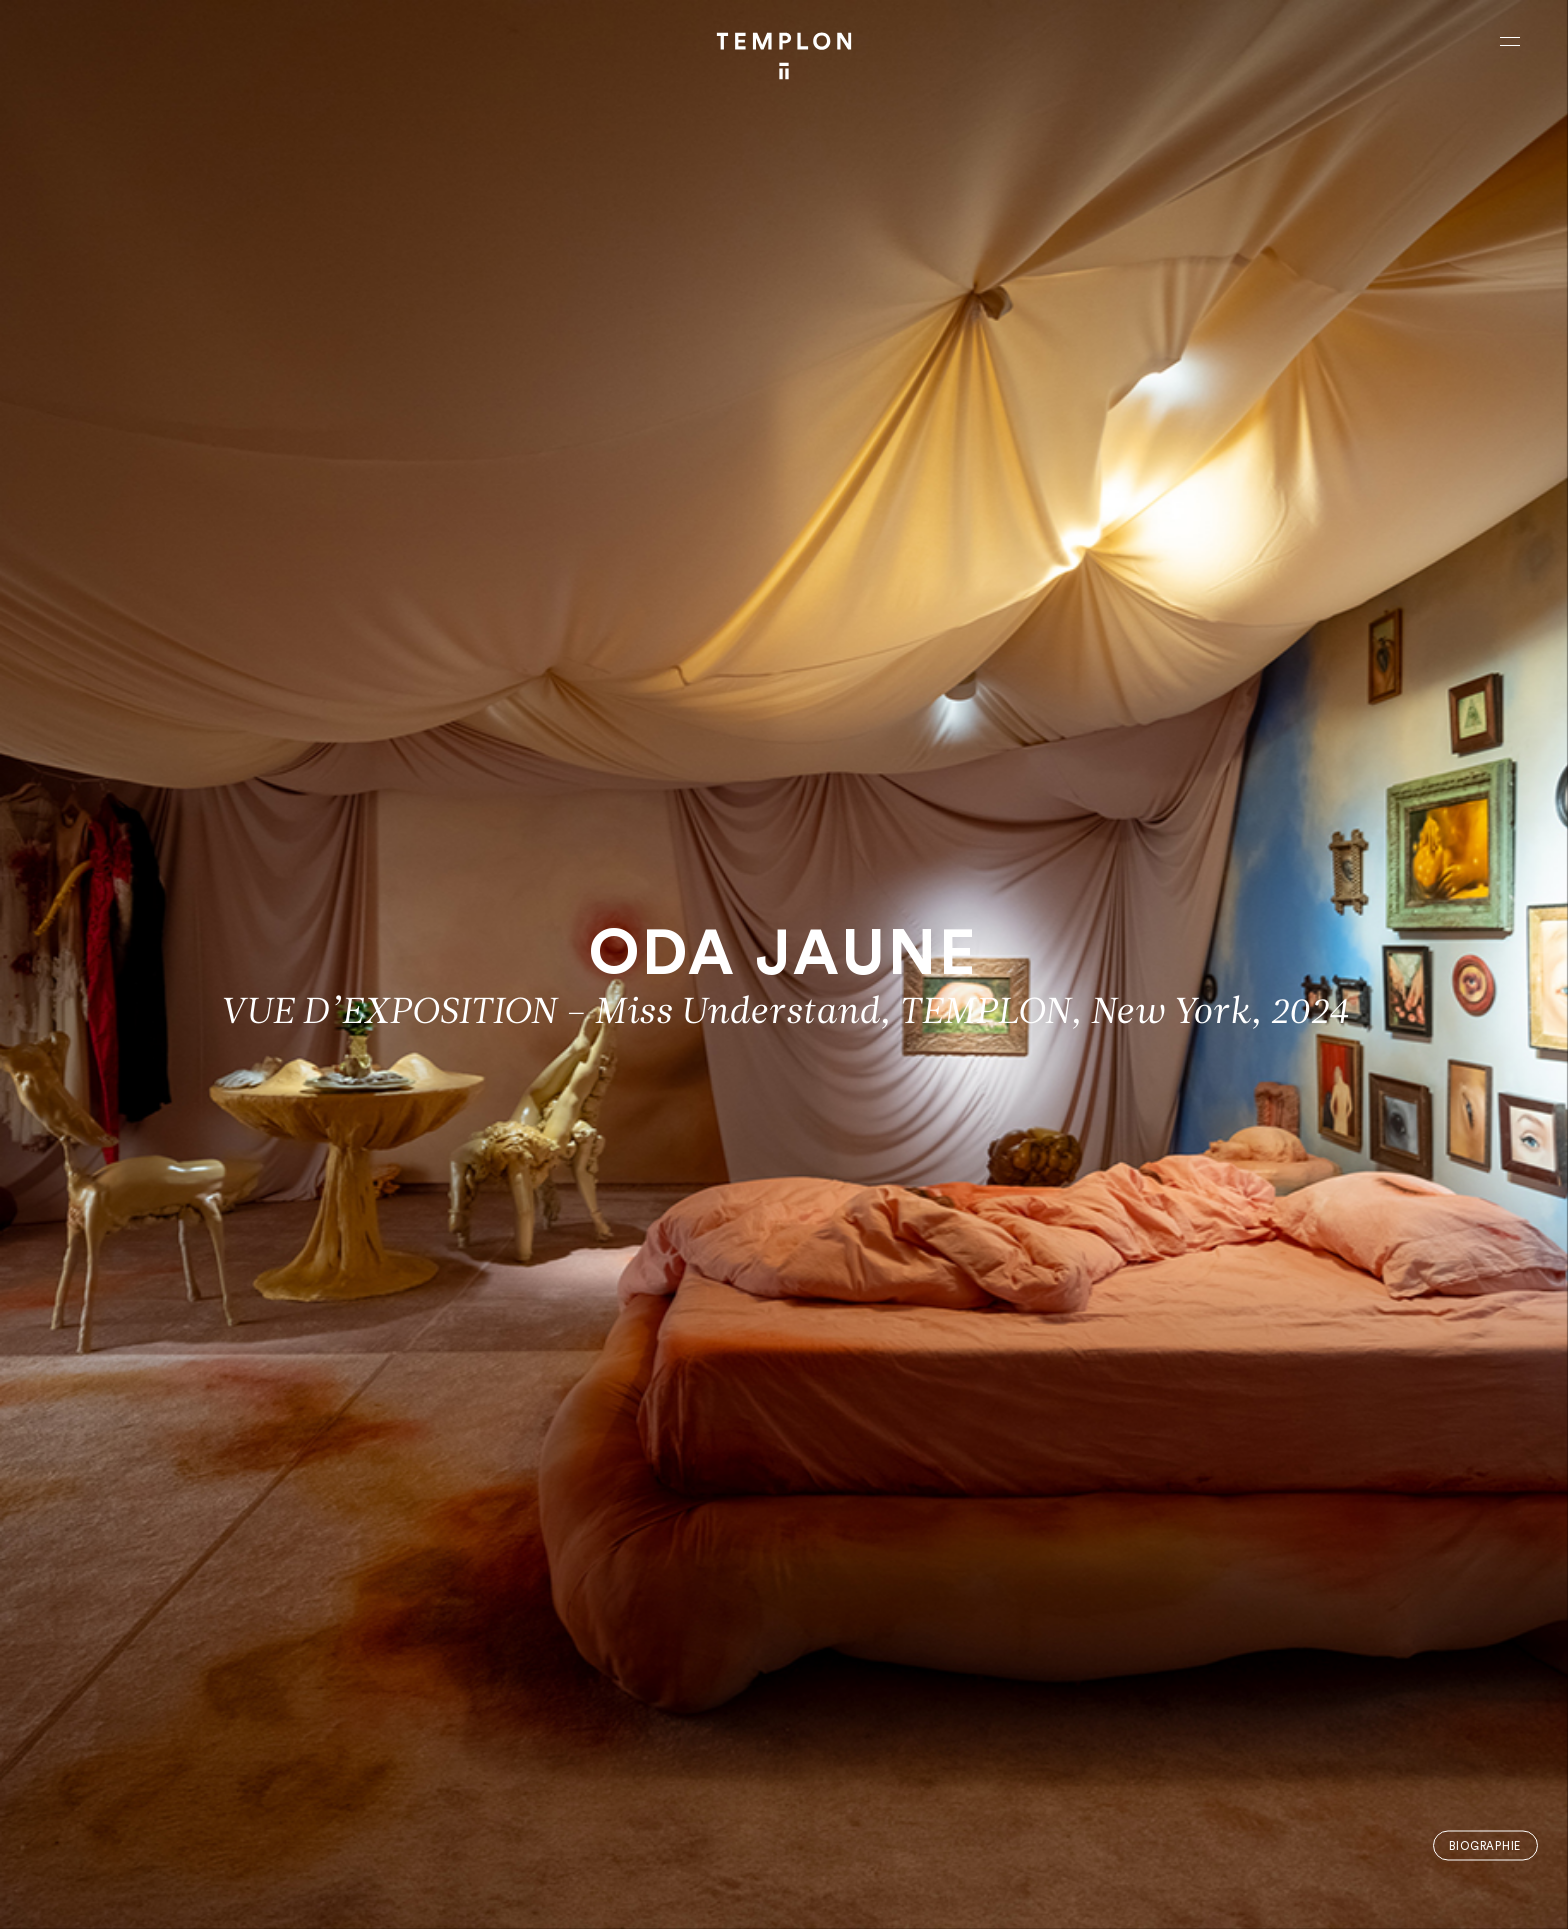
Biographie (1485, 1845)
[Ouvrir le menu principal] (1510, 41)
